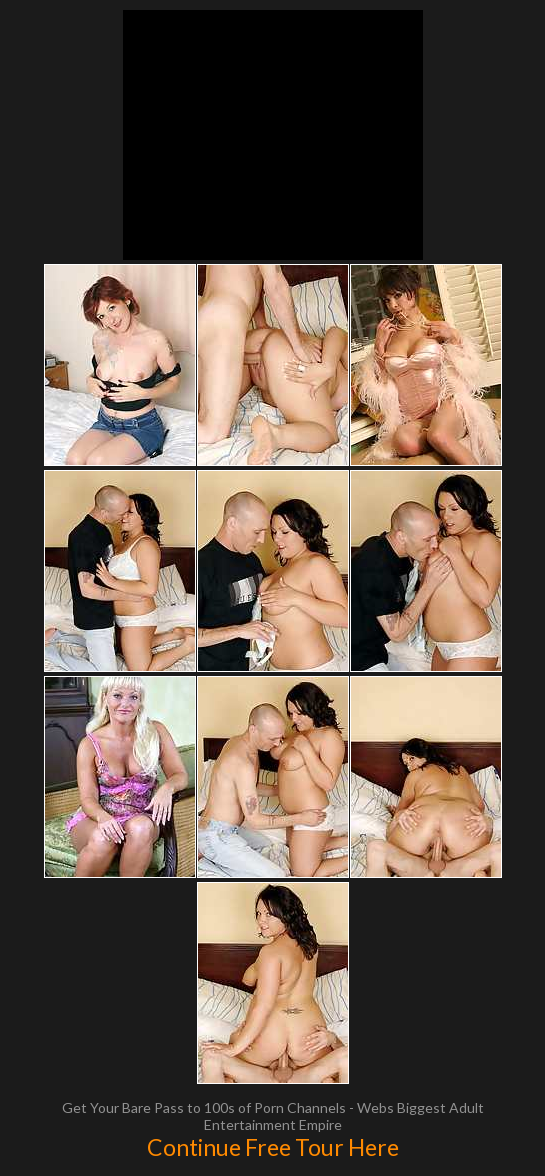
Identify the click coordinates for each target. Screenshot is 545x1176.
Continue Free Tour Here (273, 1147)
